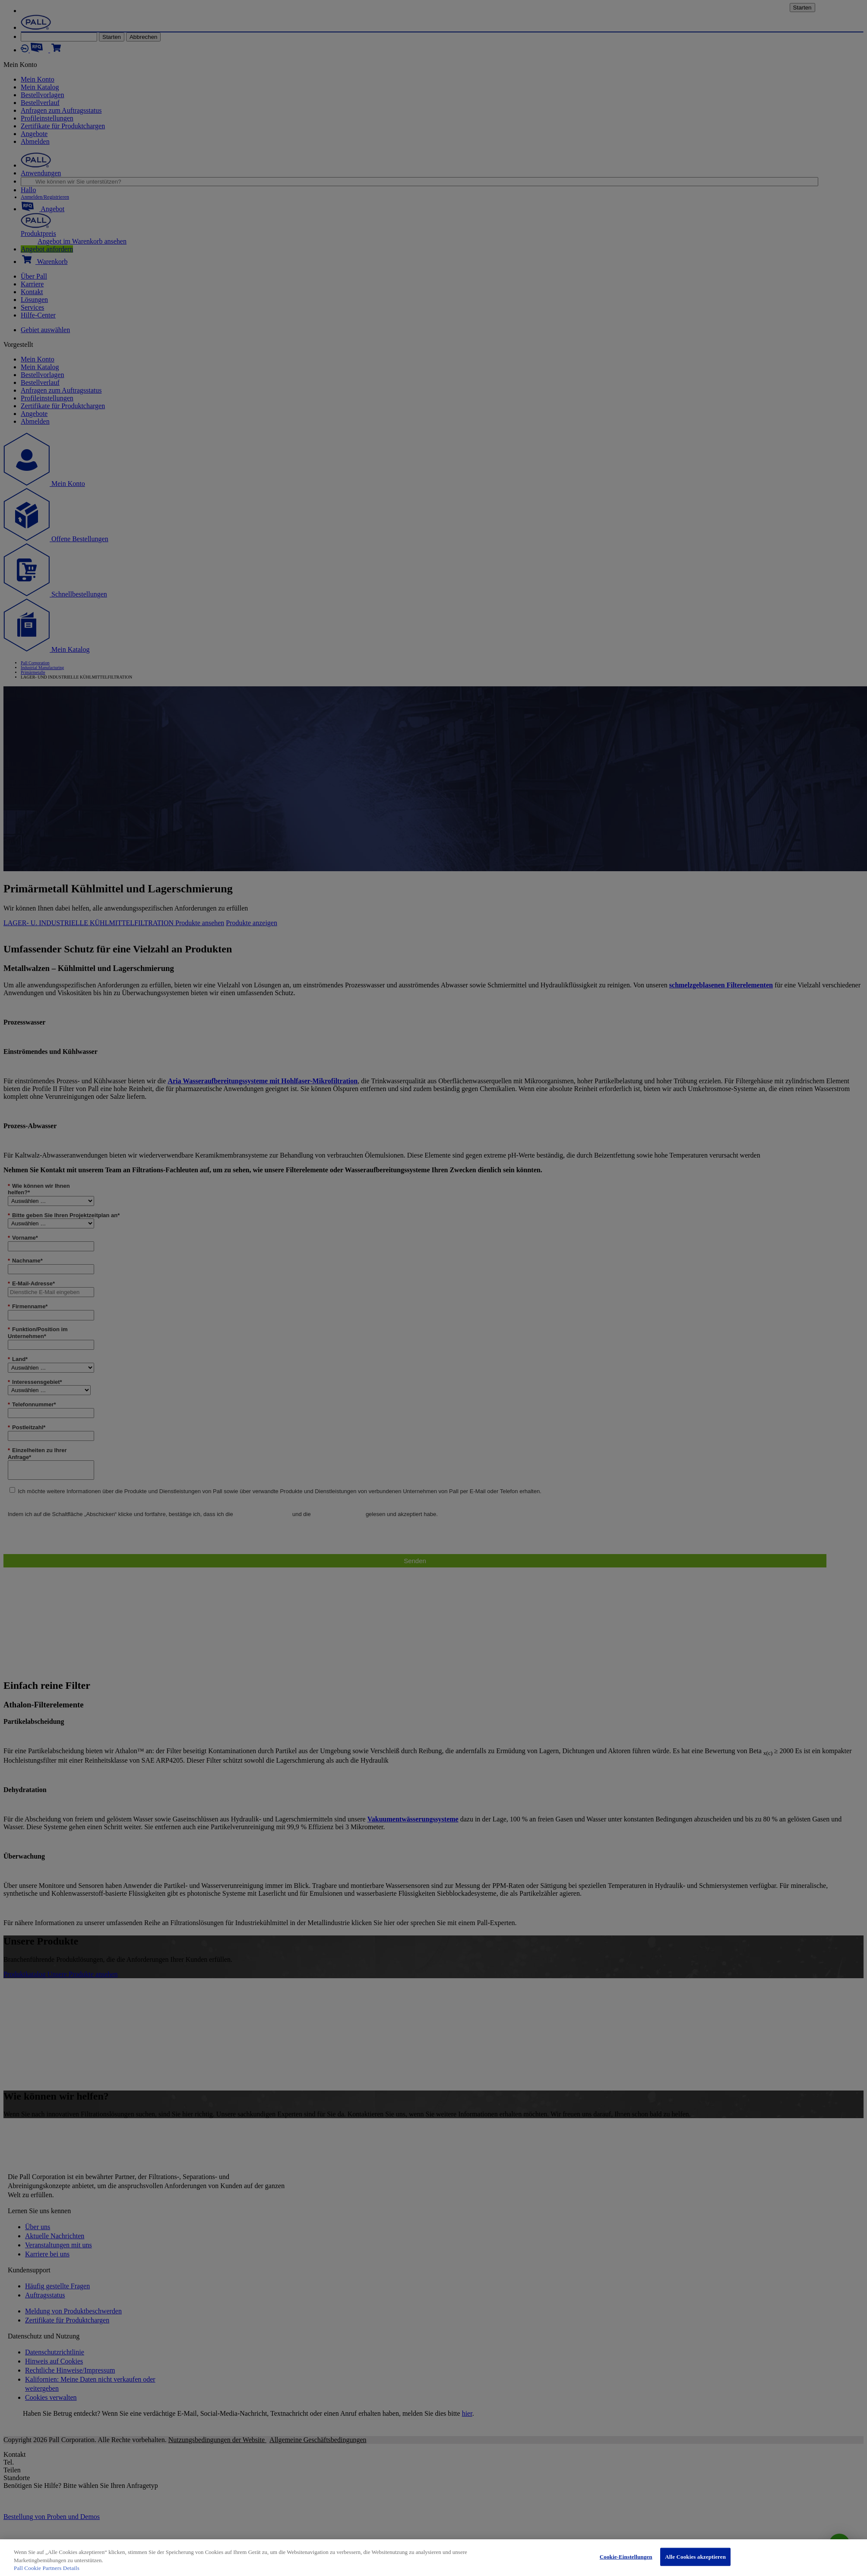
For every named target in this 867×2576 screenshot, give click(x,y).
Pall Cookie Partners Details (46, 2568)
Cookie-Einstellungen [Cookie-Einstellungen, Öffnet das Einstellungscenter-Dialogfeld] (626, 2557)
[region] (433, 2557)
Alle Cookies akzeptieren (695, 2557)
